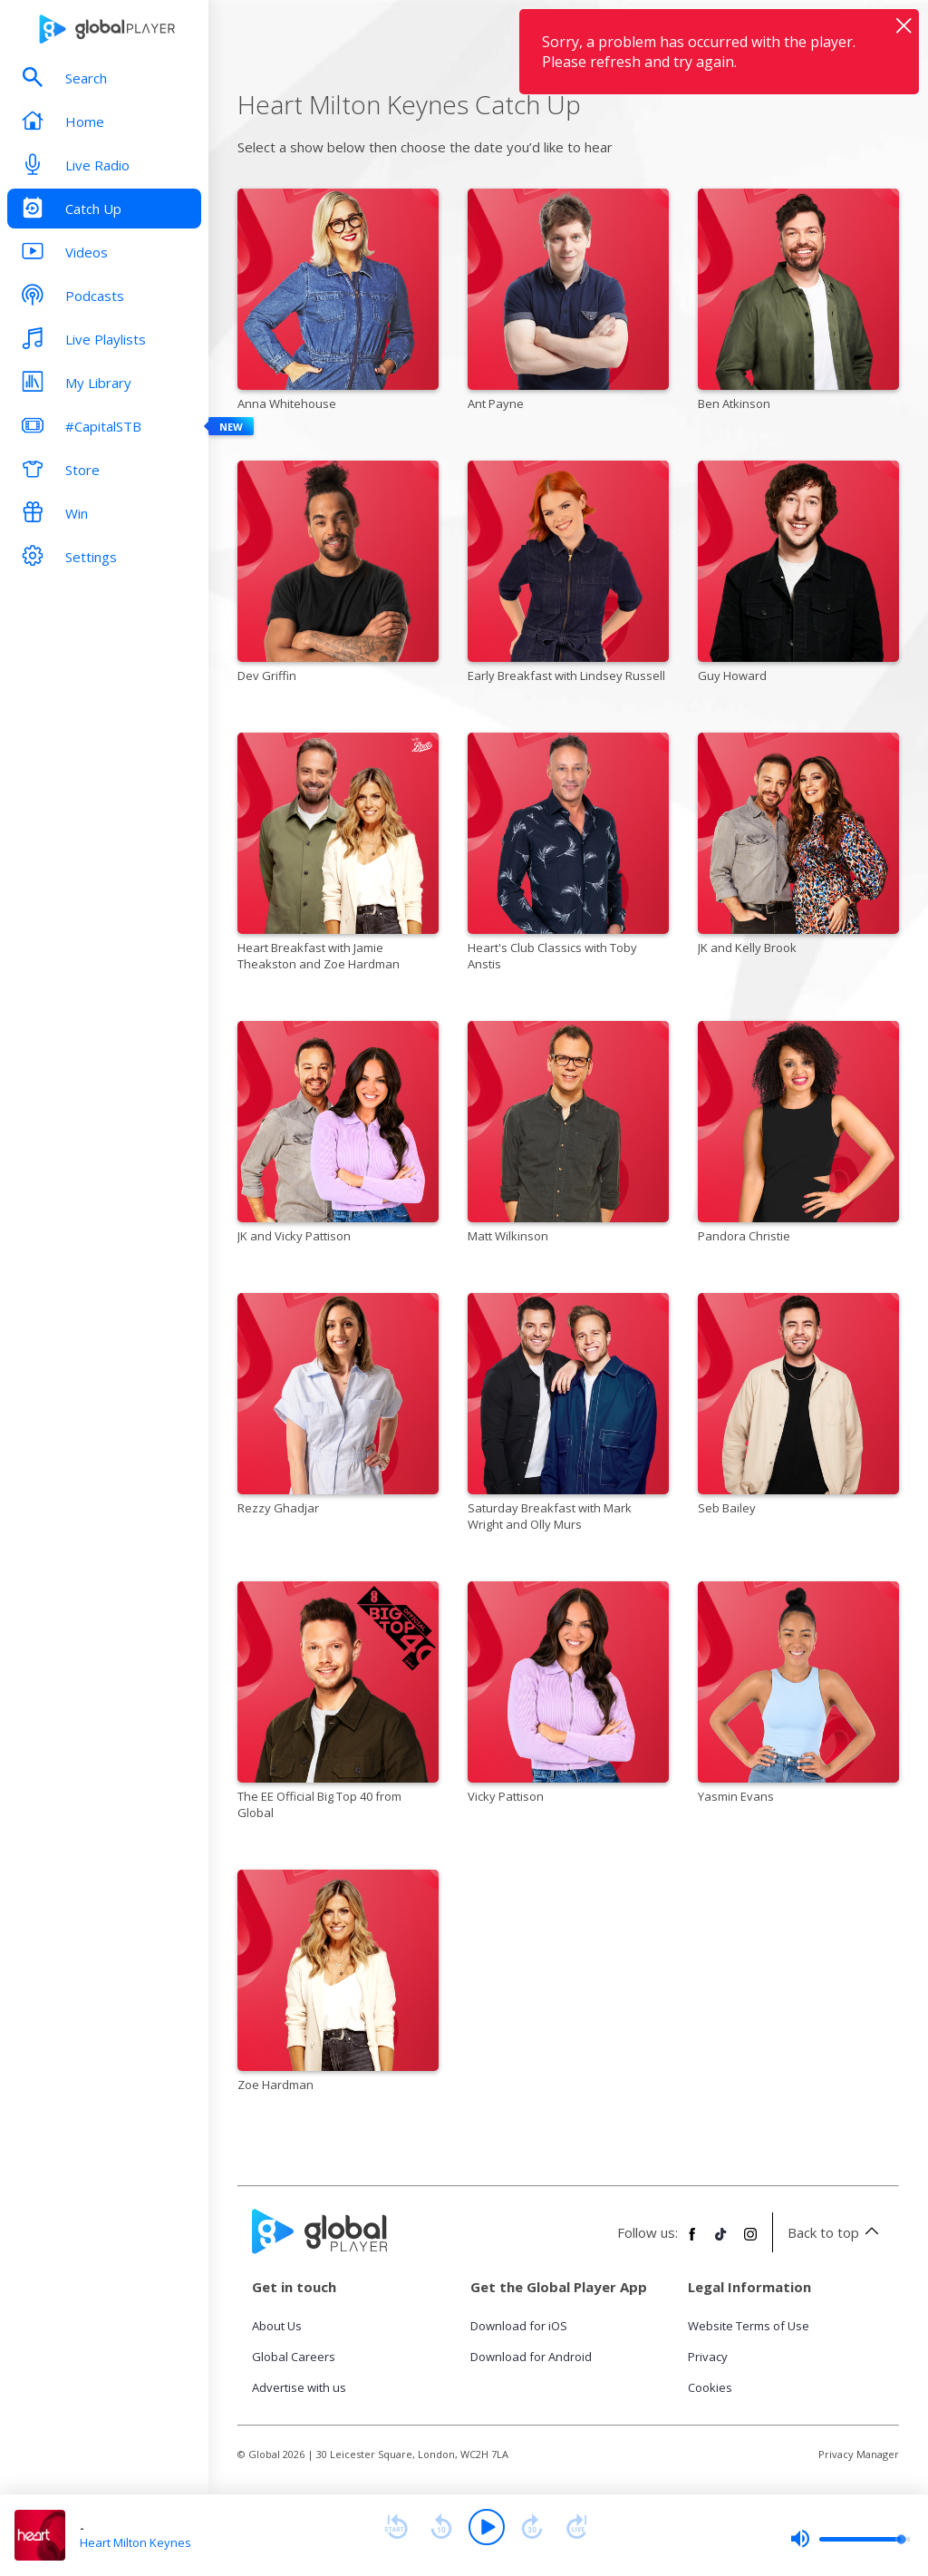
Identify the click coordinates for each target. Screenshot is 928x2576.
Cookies (710, 2387)
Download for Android (531, 2356)
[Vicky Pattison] (568, 1695)
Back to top (836, 2232)
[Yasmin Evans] (798, 1695)
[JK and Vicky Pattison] (338, 1135)
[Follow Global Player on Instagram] (750, 2241)
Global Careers (293, 2356)
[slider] (850, 2538)
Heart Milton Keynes (135, 2542)
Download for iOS (518, 2326)
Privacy (708, 2356)
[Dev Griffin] (338, 575)
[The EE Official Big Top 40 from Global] (338, 1703)
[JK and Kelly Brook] (798, 847)
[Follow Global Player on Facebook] (692, 2241)
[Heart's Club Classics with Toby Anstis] (568, 855)
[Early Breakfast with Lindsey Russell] (568, 575)
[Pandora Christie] (798, 1135)
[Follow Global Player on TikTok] (721, 2241)
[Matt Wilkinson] (568, 1135)
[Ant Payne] (568, 303)
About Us (277, 2326)
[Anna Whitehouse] (338, 303)
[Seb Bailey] (798, 1407)
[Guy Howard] (798, 575)
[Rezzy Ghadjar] (338, 1407)
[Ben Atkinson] (798, 303)
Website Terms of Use (748, 2326)
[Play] (487, 2527)
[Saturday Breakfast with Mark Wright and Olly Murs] (568, 1415)
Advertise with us (299, 2387)
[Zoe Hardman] (338, 1984)
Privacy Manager (858, 2454)
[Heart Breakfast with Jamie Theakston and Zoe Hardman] (338, 855)
